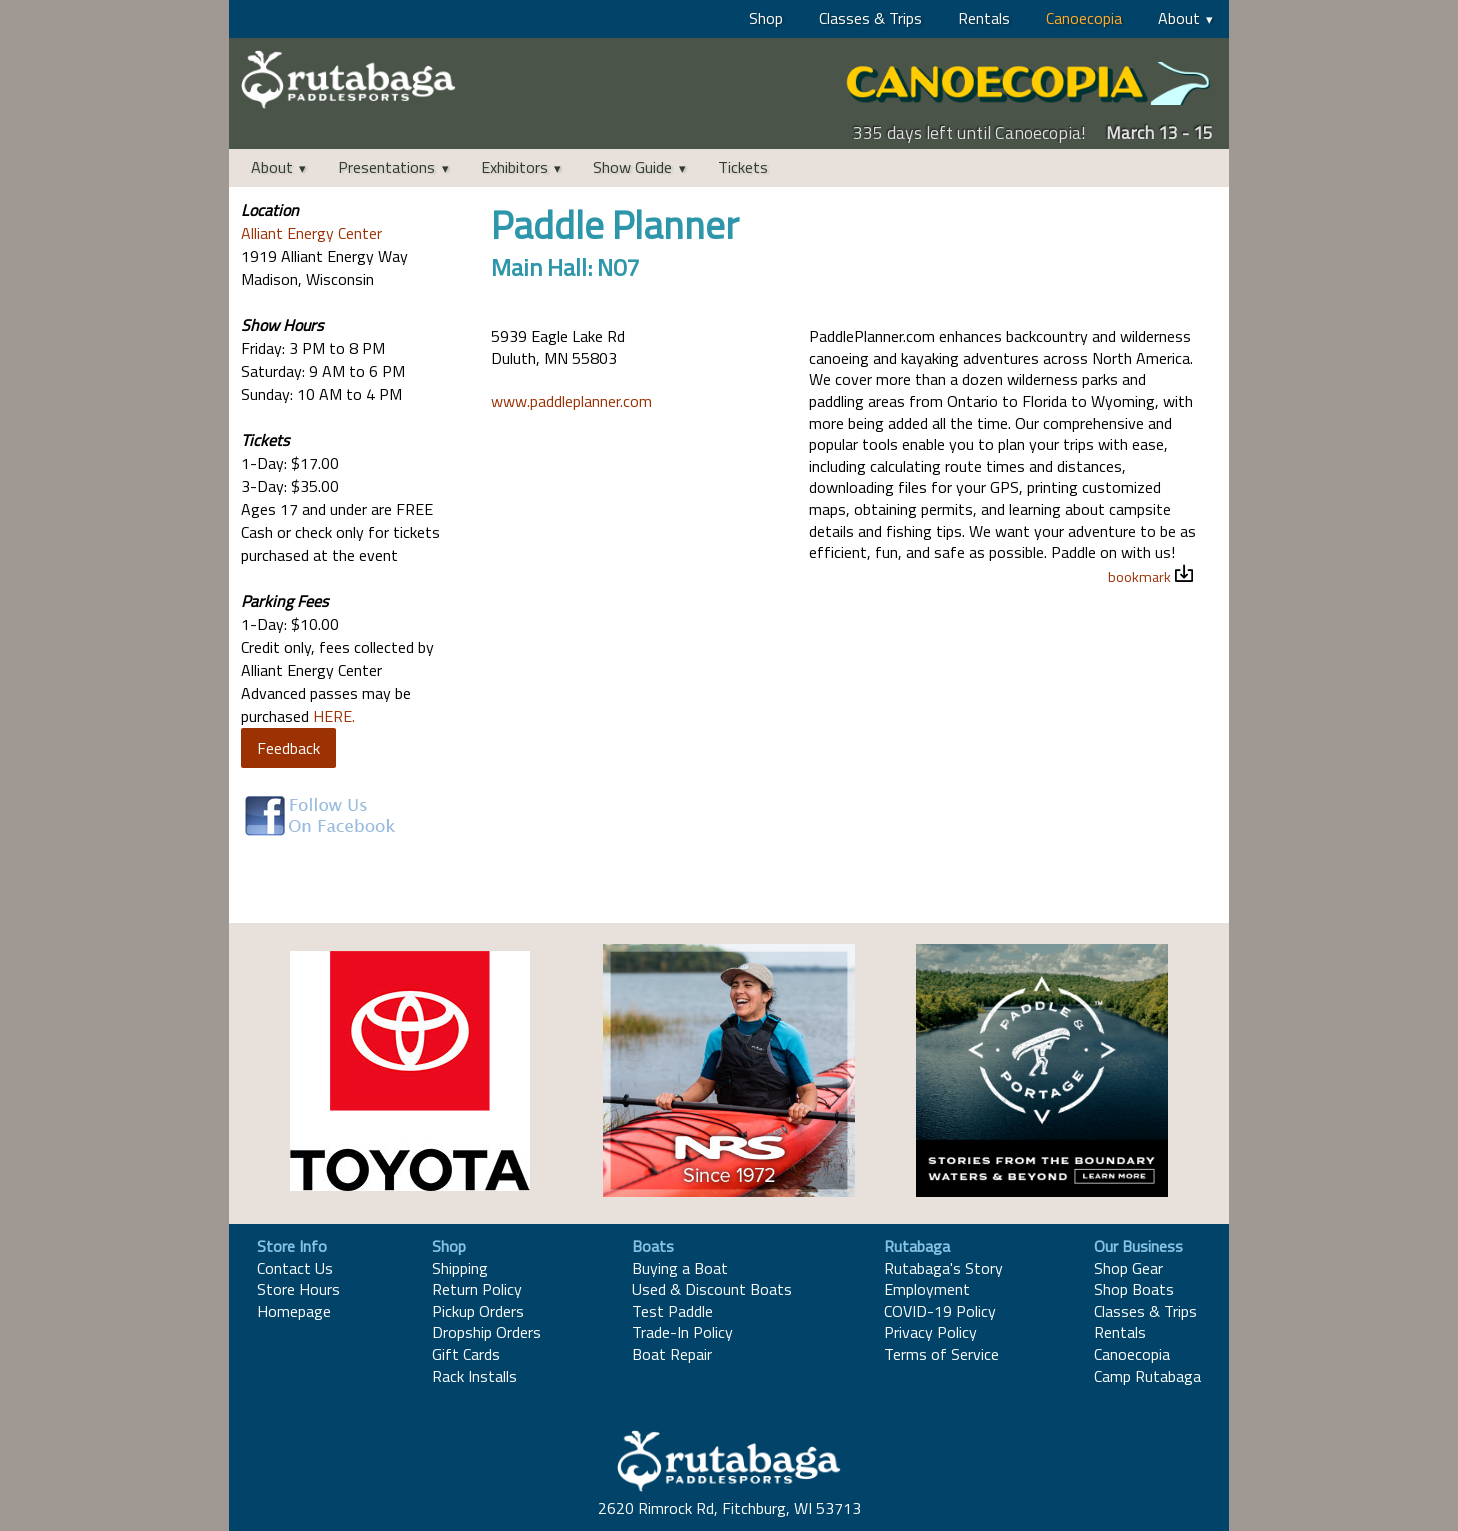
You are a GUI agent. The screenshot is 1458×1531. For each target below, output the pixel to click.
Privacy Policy (930, 1332)
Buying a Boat (680, 1268)
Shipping (460, 1268)
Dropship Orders (486, 1332)
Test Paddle (672, 1311)
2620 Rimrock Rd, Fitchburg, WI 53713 (729, 1508)
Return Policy (477, 1289)
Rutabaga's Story (943, 1268)
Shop (766, 18)
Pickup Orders (478, 1311)
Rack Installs (474, 1376)
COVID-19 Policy (940, 1311)
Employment (927, 1289)
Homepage (294, 1311)
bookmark (1139, 577)
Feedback (288, 748)
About (1179, 18)
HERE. (334, 716)
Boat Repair (672, 1354)
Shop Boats (1134, 1289)
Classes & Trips (870, 18)
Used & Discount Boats (712, 1289)
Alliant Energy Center (311, 233)
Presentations (386, 167)
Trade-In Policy (682, 1332)
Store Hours (298, 1289)
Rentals (984, 18)
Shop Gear (1128, 1268)
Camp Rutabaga (1147, 1376)
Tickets (743, 167)
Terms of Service (941, 1354)
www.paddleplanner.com (571, 401)
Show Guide (632, 167)
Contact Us (295, 1268)
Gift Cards (466, 1354)
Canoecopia (1084, 18)
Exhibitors (514, 167)
